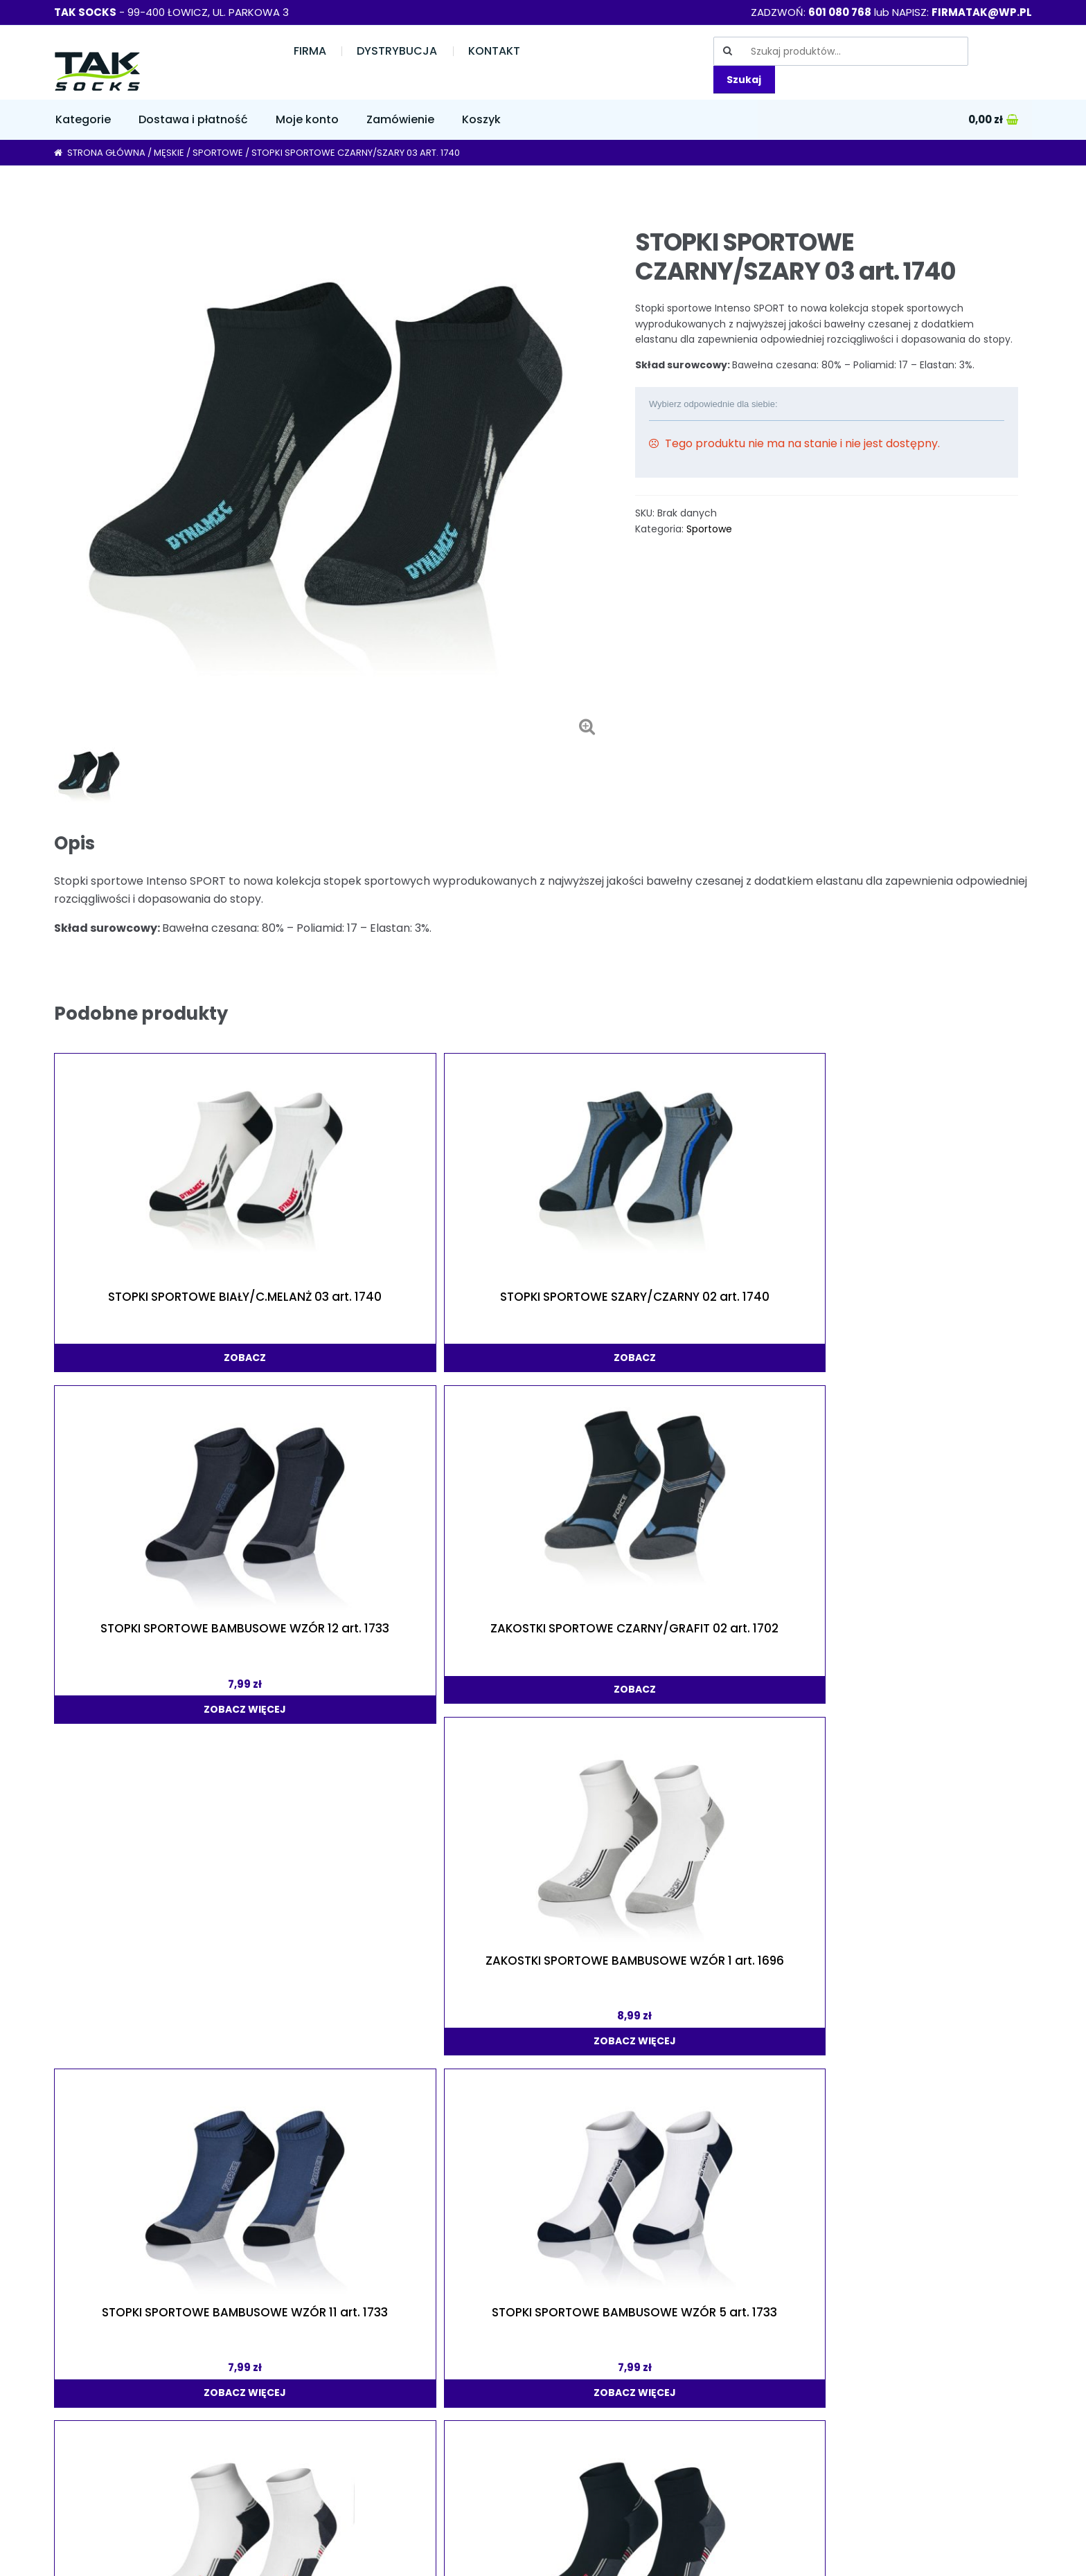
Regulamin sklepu (304, 2414)
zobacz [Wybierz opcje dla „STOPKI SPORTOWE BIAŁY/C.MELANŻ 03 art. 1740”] (148, 1312)
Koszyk (481, 119)
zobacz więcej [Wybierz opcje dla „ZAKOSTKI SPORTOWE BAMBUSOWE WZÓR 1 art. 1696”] (930, 1332)
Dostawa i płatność (193, 119)
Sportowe (218, 152)
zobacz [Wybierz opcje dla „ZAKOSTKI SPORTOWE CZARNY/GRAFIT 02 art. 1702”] (734, 1312)
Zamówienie (400, 119)
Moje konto (307, 119)
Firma (310, 51)
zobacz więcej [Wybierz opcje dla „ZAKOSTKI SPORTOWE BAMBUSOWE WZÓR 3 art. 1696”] (148, 2230)
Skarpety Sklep (801, 2486)
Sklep (68, 2359)
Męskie (169, 152)
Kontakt (494, 51)
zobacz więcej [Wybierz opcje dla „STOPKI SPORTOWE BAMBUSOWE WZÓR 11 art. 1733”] (148, 1638)
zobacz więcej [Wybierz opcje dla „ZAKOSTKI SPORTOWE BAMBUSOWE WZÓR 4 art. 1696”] (734, 1638)
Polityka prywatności (312, 2386)
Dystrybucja (397, 51)
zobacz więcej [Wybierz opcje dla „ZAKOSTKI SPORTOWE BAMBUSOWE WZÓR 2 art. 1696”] (539, 1638)
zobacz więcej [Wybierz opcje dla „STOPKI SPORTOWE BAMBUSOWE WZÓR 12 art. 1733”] (539, 1332)
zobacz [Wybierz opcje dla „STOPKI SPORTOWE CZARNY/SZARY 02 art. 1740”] (930, 1618)
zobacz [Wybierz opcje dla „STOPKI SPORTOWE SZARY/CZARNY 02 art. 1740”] (344, 1312)
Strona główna (106, 152)
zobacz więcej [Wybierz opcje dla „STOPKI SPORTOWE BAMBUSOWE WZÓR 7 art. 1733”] (930, 1924)
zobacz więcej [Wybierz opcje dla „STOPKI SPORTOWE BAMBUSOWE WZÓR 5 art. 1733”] (344, 1638)
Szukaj (744, 80)
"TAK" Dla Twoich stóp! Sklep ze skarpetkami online (154, 2554)
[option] (328, 472)
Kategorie (83, 119)
